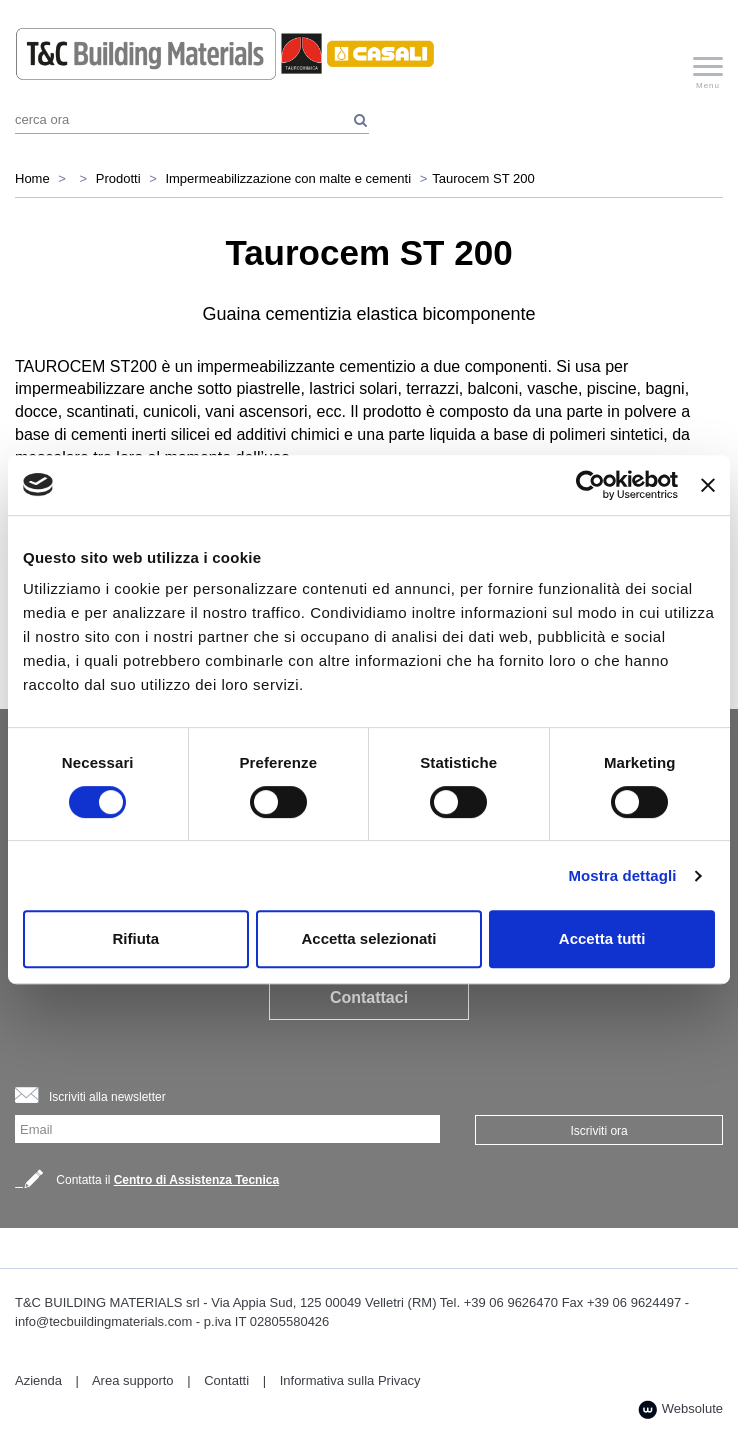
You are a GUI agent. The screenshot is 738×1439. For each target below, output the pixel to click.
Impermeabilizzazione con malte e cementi (288, 178)
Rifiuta (135, 938)
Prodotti (118, 178)
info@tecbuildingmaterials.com (103, 1321)
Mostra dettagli (622, 875)
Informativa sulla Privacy (350, 1380)
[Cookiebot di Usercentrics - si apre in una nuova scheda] (590, 485)
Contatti (226, 1380)
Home (32, 178)
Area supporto (133, 1380)
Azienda (38, 1380)
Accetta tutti (602, 938)
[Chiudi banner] (708, 485)
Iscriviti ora (598, 1131)
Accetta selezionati (368, 938)
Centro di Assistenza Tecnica (196, 1180)
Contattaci (369, 997)
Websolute (680, 1409)
